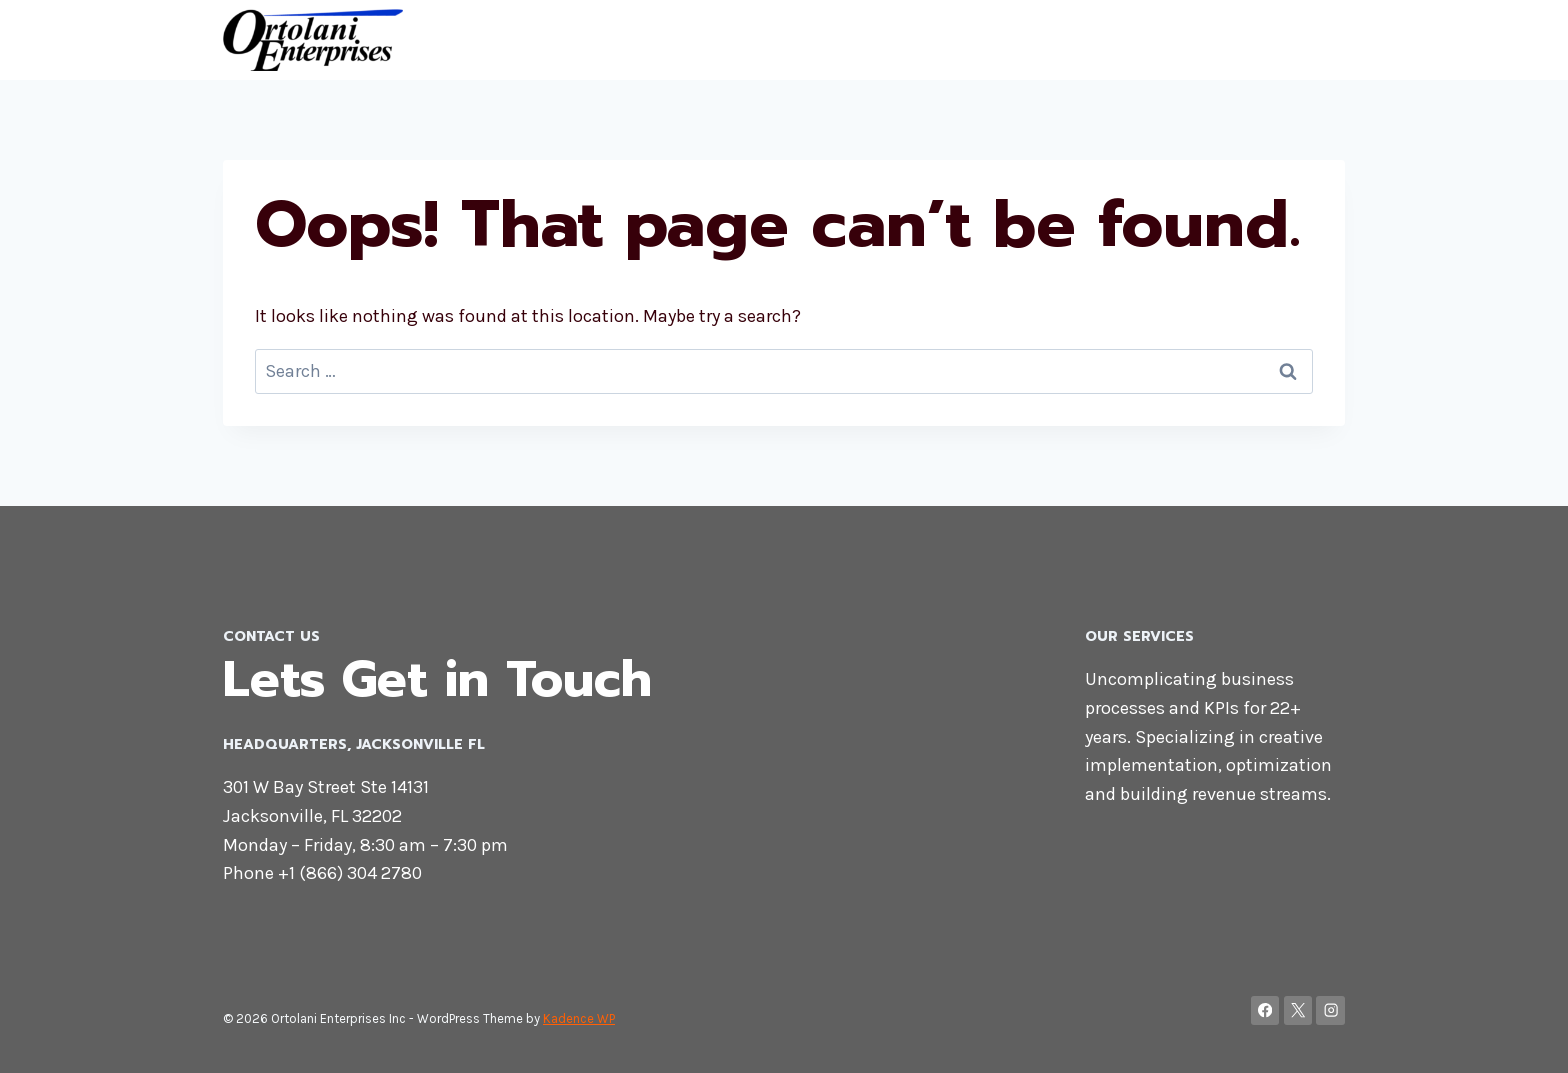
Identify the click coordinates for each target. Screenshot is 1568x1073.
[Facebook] (1265, 1010)
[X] (1298, 1010)
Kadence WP (579, 1018)
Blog (1316, 40)
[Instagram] (1330, 1010)
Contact (1246, 40)
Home (1169, 40)
